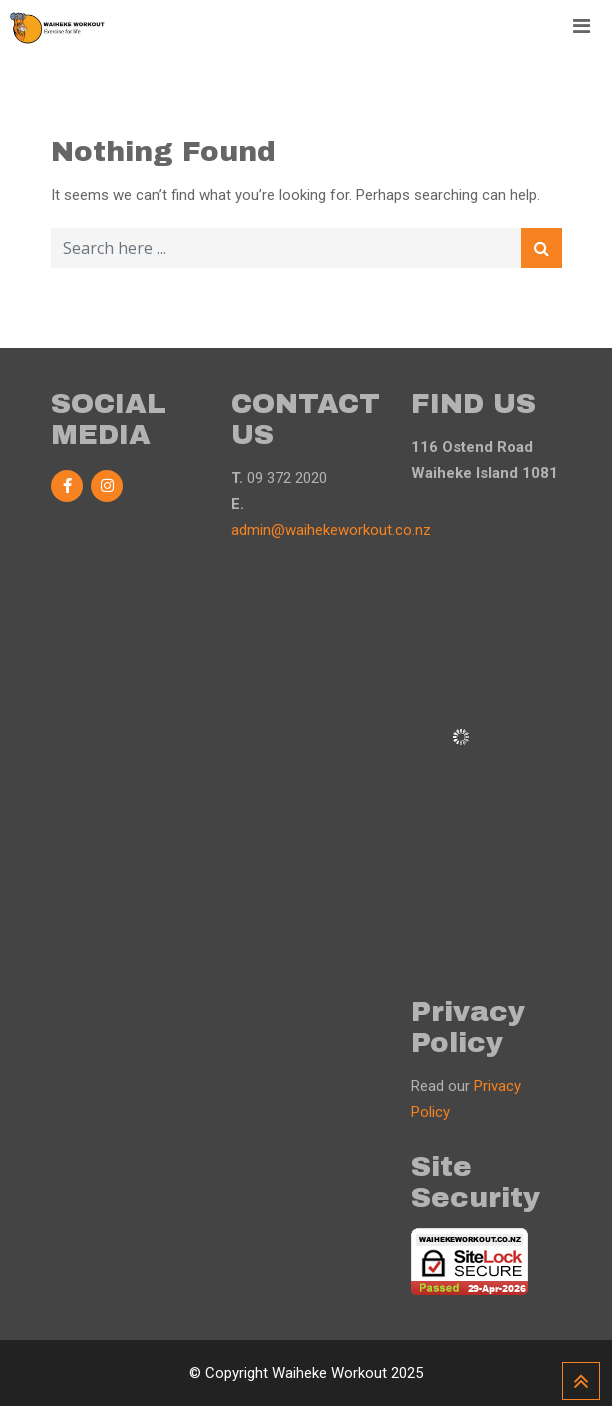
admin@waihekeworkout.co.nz (331, 530)
